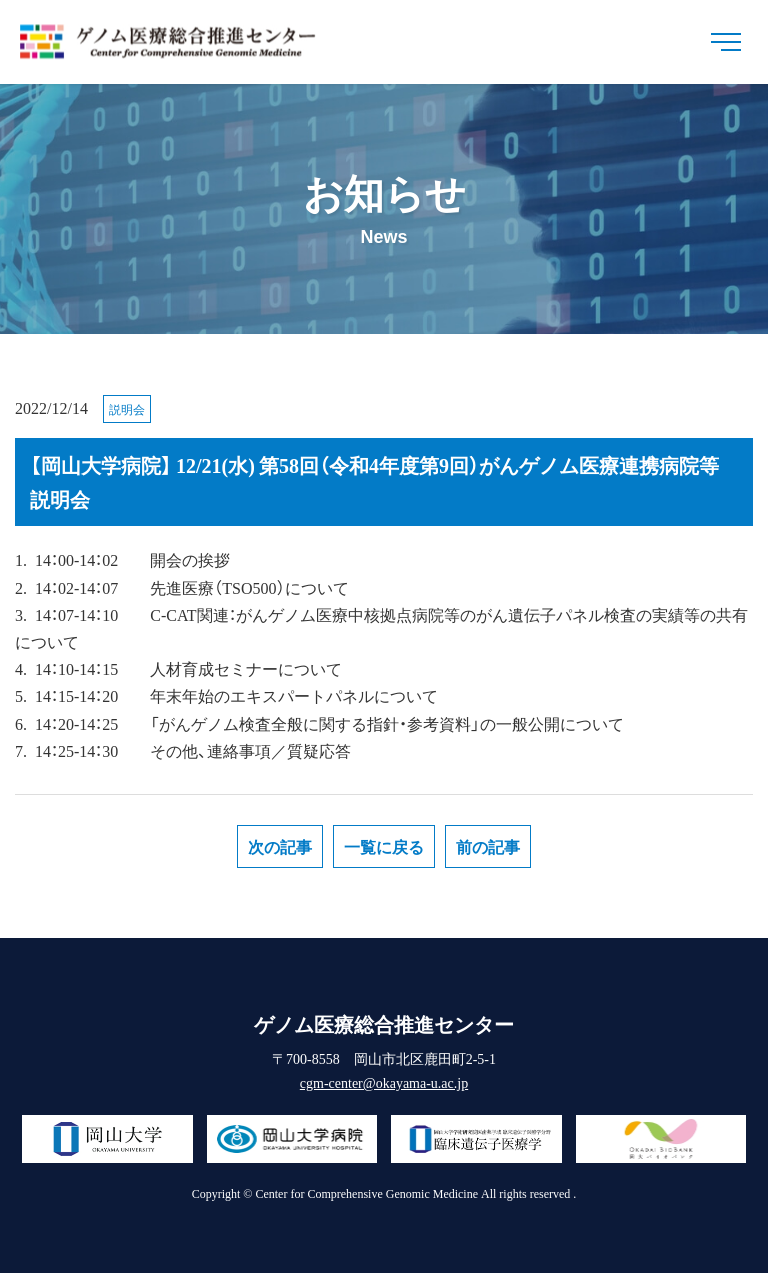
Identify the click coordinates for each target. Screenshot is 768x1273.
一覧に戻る (384, 846)
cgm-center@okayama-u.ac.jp (384, 1082)
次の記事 (280, 846)
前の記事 (488, 846)
